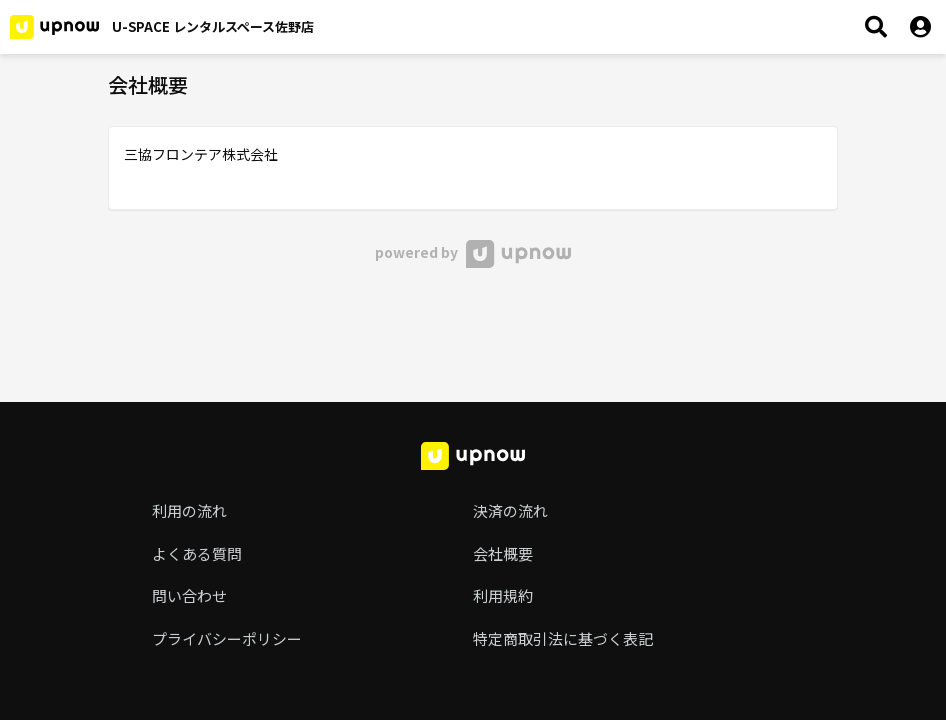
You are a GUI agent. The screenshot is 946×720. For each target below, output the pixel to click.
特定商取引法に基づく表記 (563, 638)
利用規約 (503, 595)
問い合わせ (189, 595)
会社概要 (503, 553)
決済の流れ (510, 510)
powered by (472, 252)
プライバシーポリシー (227, 638)
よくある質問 (197, 553)
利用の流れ (189, 510)
